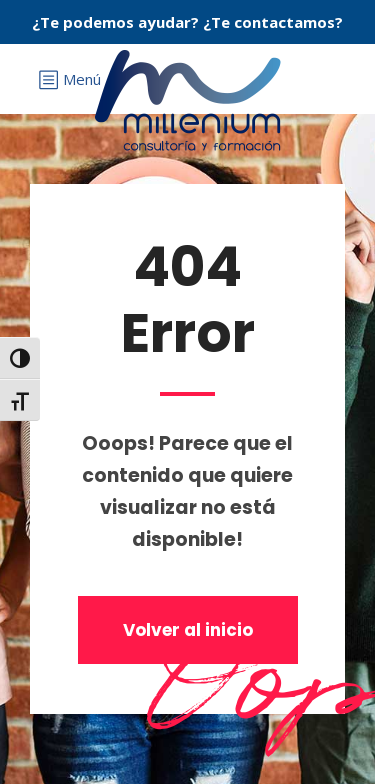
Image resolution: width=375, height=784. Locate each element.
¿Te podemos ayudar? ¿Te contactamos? (187, 22)
